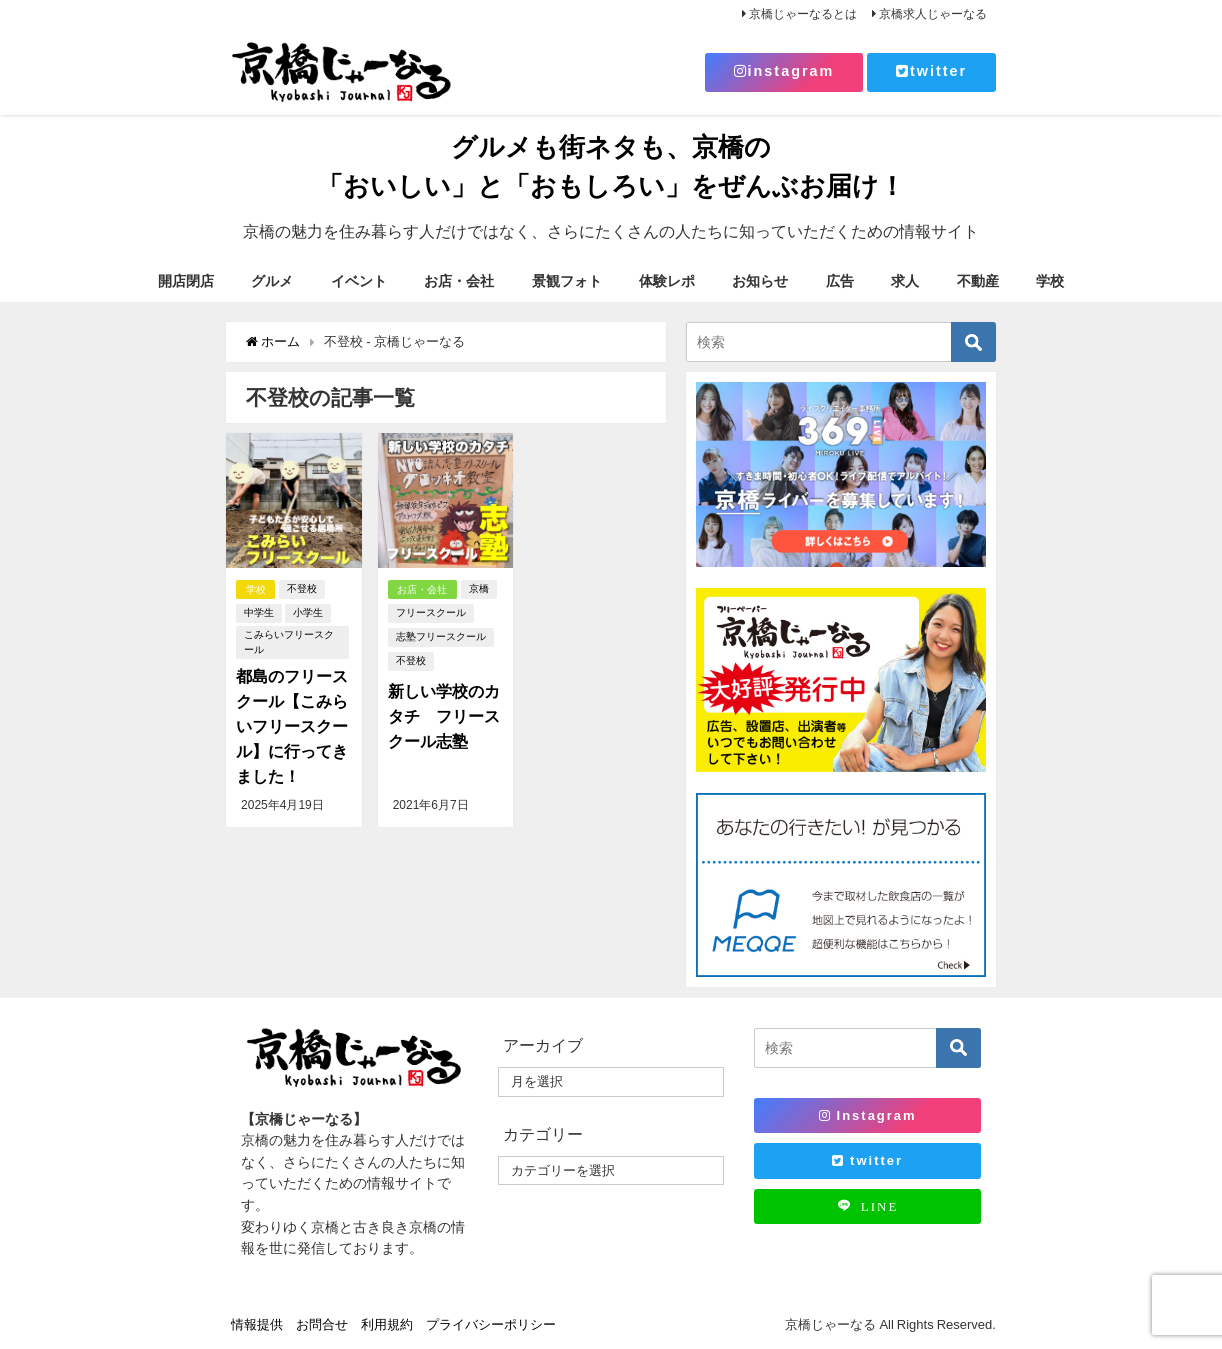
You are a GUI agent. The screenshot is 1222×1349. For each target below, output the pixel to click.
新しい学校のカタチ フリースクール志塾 (444, 716)
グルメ (272, 281)
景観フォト (567, 281)
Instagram (868, 1115)
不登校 (303, 589)
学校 (1050, 281)
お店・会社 (459, 281)
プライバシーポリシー (491, 1324)
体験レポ (667, 281)
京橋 (480, 589)
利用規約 (387, 1324)
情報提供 (257, 1324)
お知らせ (760, 281)
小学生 (308, 613)
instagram (784, 71)
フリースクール (431, 613)
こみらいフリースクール (289, 642)
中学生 (259, 613)
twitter (931, 71)
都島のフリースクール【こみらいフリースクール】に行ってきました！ (292, 724)
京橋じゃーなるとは (803, 14)
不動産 (978, 281)
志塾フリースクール (441, 637)
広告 (840, 281)
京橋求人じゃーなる (933, 14)
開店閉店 (186, 281)
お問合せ (322, 1324)
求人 (905, 281)
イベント (359, 281)
